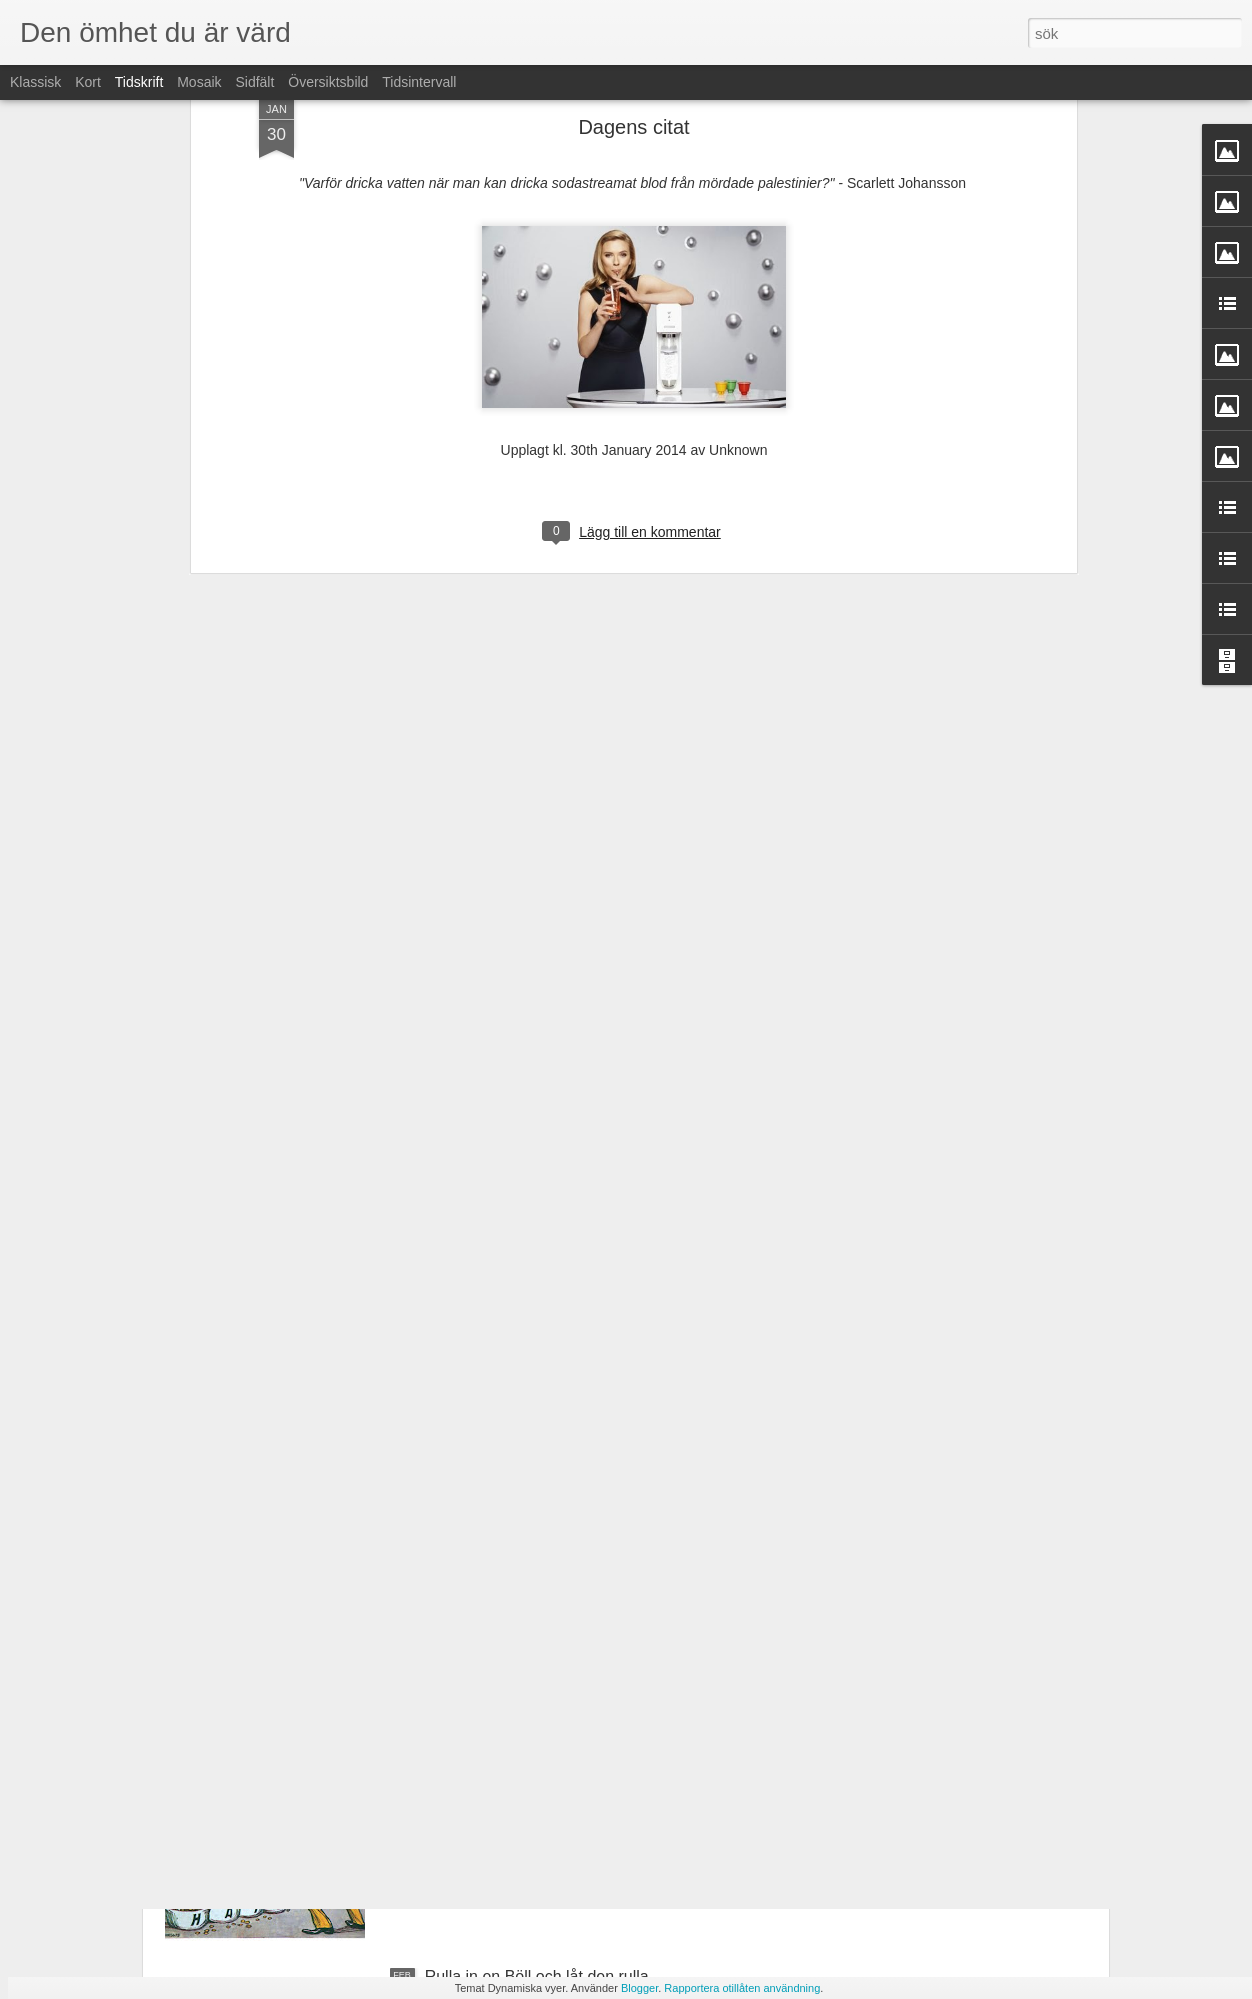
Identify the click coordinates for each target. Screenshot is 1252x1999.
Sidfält (254, 82)
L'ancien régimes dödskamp (524, 1749)
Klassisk (35, 82)
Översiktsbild (328, 82)
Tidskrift (139, 82)
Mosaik (199, 82)
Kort (88, 82)
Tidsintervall (419, 82)
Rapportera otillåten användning (742, 1988)
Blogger (639, 1988)
